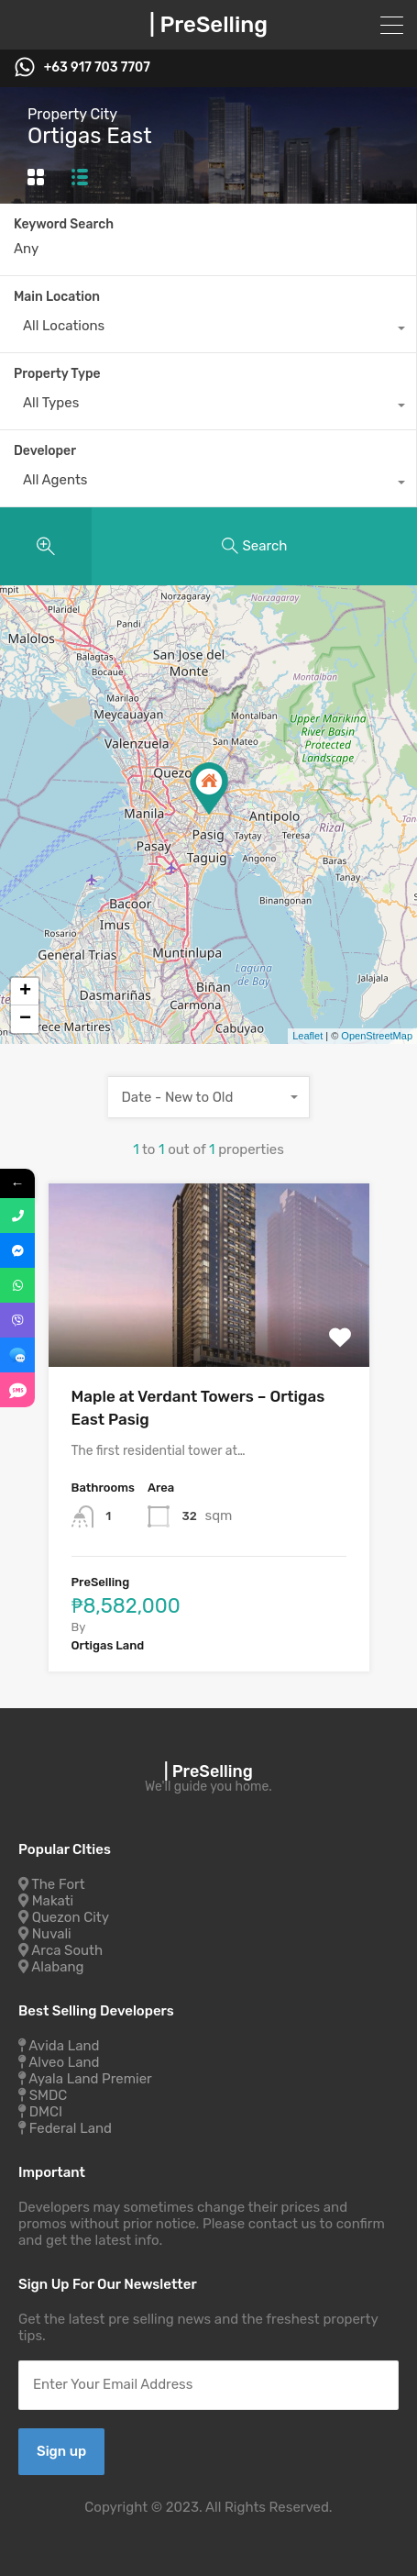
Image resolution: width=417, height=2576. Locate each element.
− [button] (25, 1019)
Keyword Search (64, 224)
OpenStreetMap (376, 1035)
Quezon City (70, 1917)
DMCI (45, 2112)
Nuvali (51, 1934)
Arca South (67, 1950)
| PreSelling (208, 25)
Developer (45, 451)
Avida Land (63, 2045)
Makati (52, 1901)
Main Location (57, 297)
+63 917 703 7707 (97, 68)
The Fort (57, 1884)
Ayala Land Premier (90, 2079)
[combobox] (208, 330)
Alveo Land (63, 2062)
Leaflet (307, 1035)
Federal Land (70, 2128)
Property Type (57, 374)
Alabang (57, 1967)
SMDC (48, 2095)
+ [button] (25, 991)
